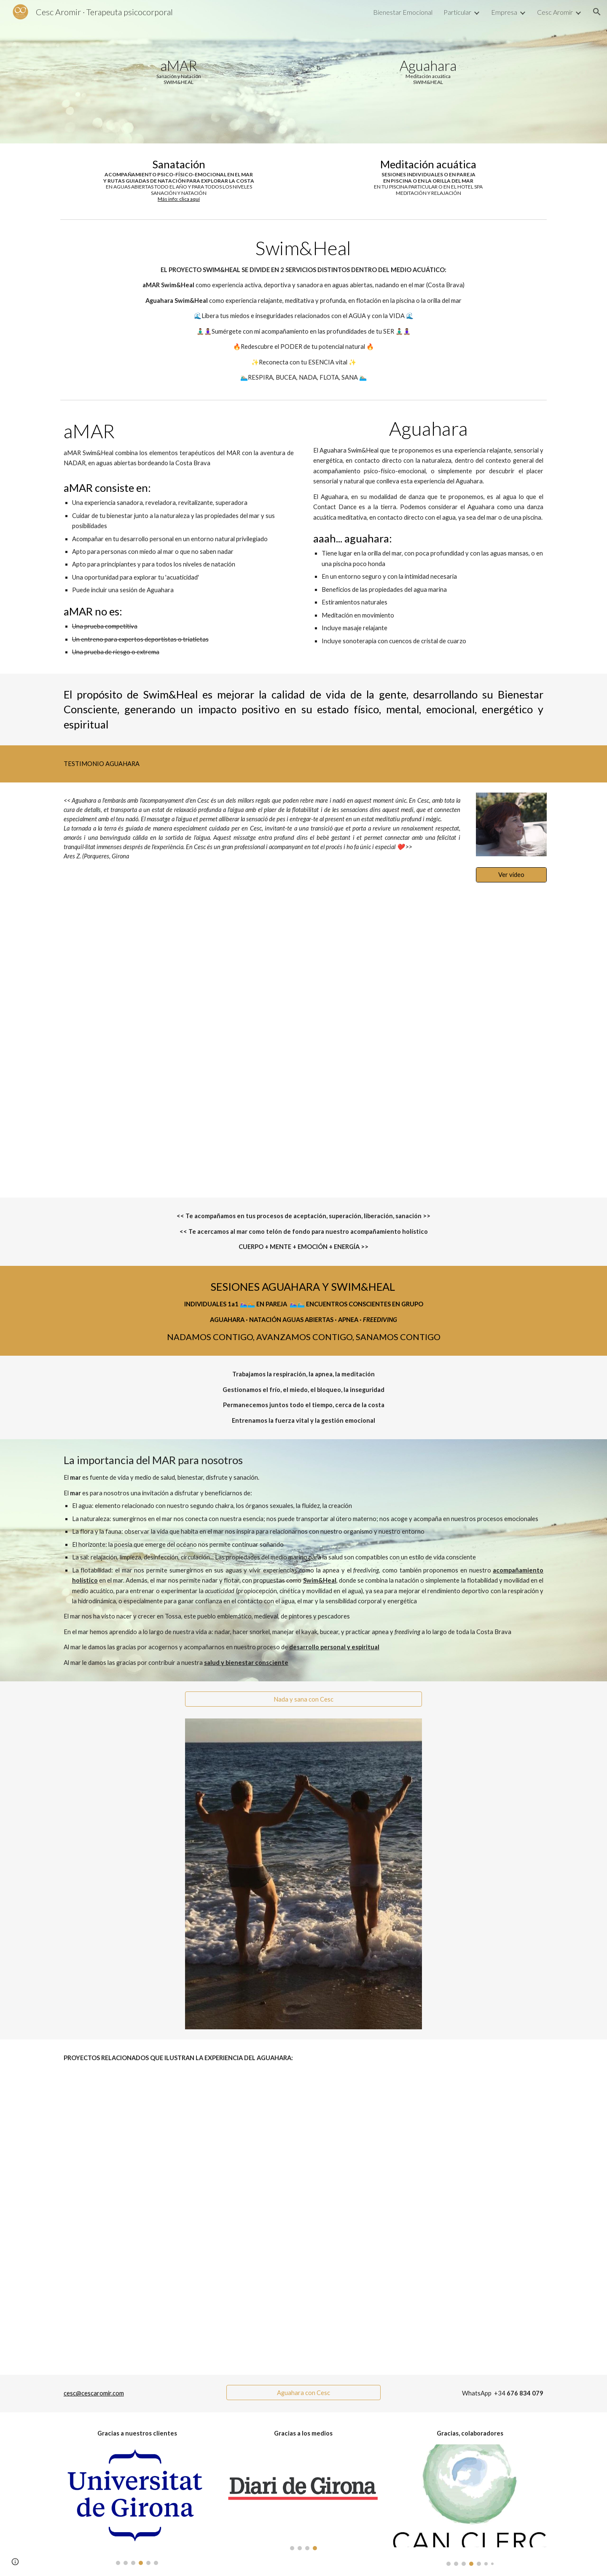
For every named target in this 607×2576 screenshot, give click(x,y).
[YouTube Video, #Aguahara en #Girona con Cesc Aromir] (303, 1045)
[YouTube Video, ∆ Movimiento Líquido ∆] (303, 2226)
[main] (178, 71)
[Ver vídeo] (511, 874)
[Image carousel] (137, 2504)
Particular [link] (457, 12)
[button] (597, 12)
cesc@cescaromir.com (94, 2393)
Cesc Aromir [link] (555, 12)
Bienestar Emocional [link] (402, 12)
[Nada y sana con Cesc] (303, 1699)
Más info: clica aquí (179, 199)
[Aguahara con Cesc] (303, 2392)
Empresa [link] (504, 12)
